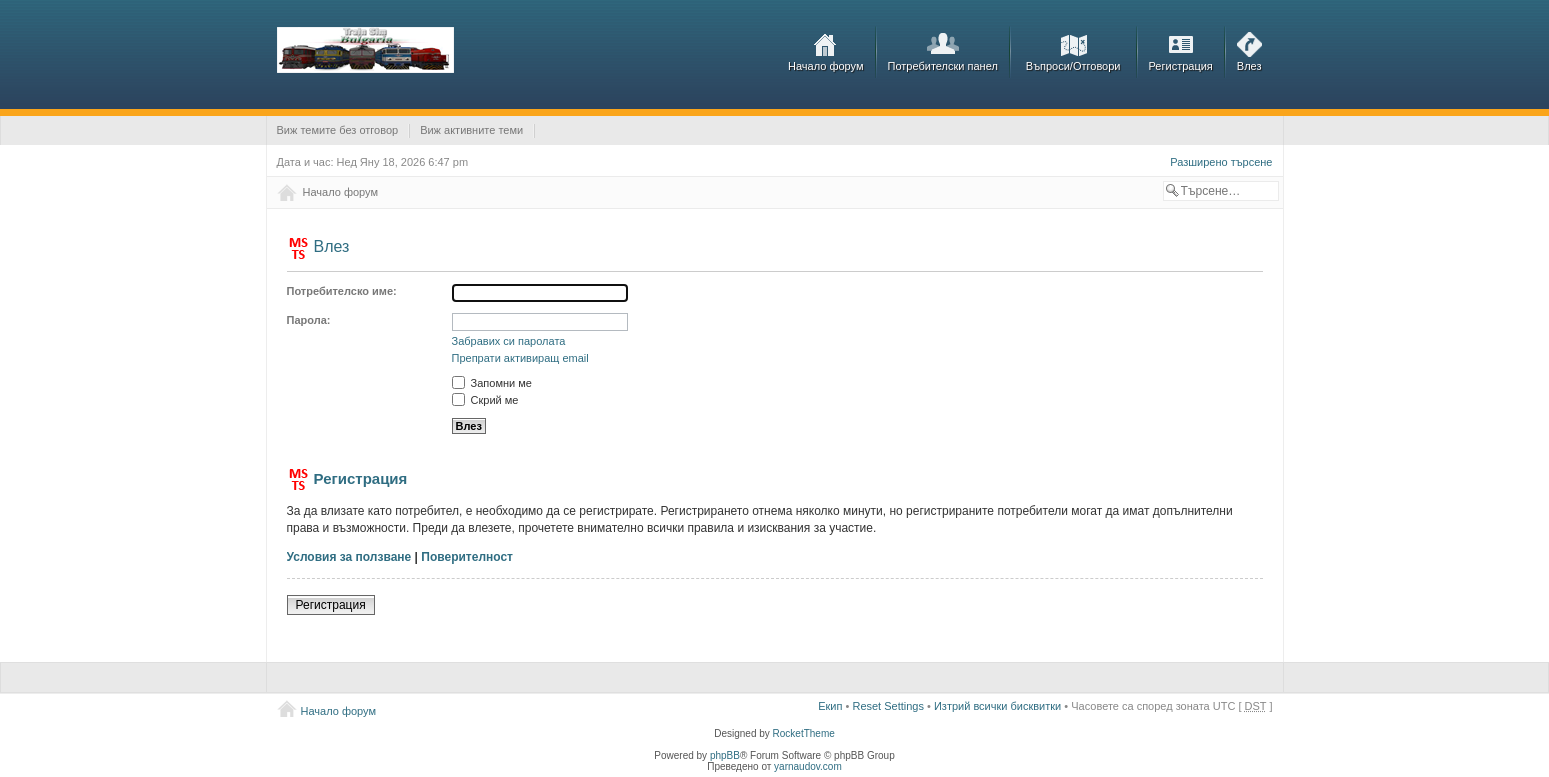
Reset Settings (888, 706)
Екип (830, 706)
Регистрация (1181, 66)
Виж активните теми (471, 130)
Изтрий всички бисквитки (997, 706)
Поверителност (467, 557)
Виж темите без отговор (338, 130)
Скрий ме (485, 400)
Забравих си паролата (509, 341)
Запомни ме (492, 383)
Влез (1249, 66)
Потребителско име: (342, 291)
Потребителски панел (943, 66)
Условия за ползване (349, 557)
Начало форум (826, 66)
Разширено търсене (1221, 162)
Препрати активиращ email (520, 358)
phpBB (725, 755)
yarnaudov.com (808, 766)
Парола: (309, 320)
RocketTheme (804, 733)
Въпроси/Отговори (1073, 66)
